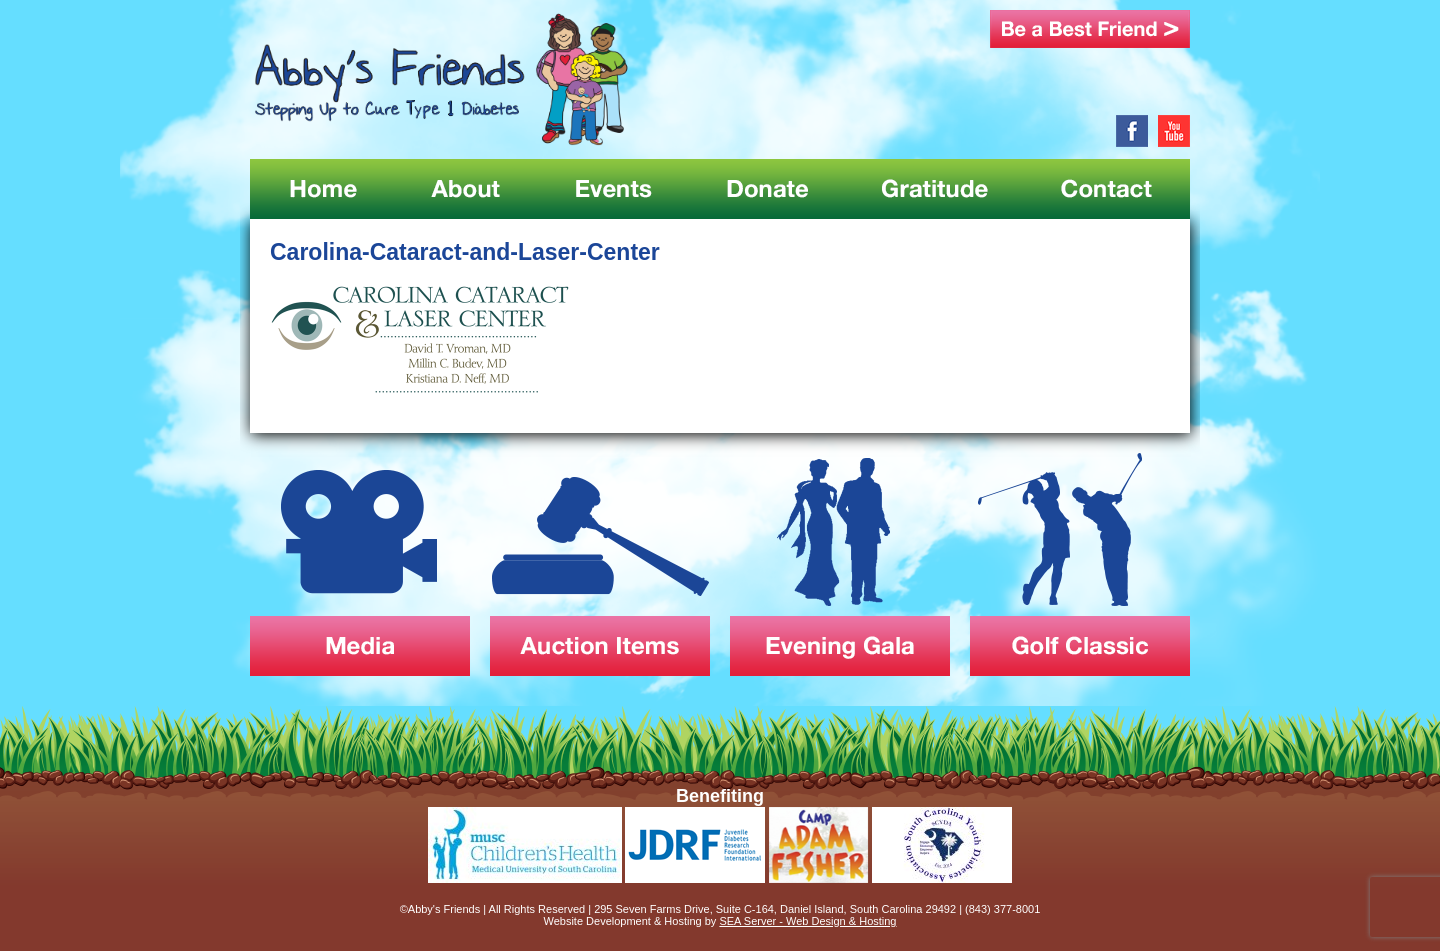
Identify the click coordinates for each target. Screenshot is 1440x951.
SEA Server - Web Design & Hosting (807, 921)
